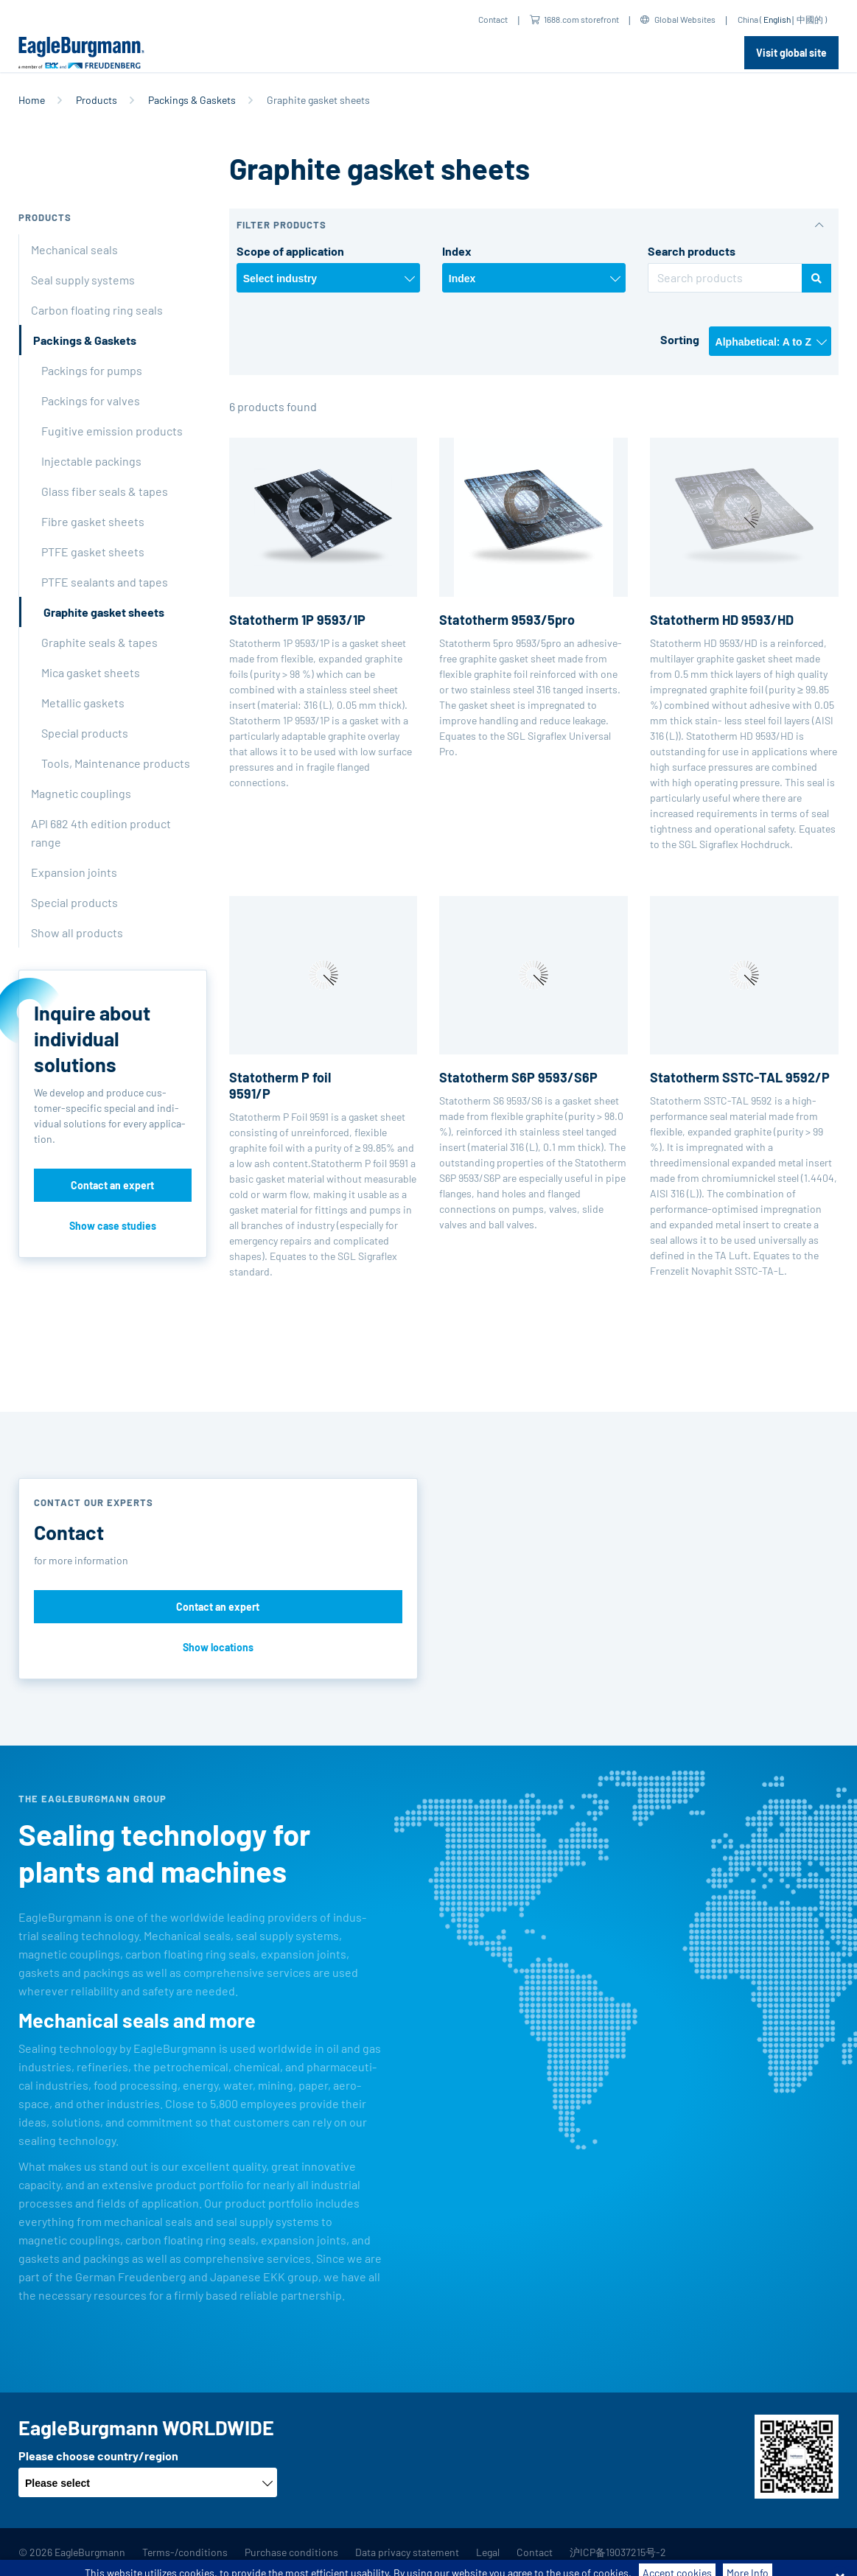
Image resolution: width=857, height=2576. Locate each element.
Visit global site (791, 52)
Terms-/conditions (185, 2552)
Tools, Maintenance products (115, 763)
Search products (691, 251)
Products (96, 100)
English (777, 19)
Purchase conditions (291, 2552)
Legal (488, 2552)
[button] (534, 225)
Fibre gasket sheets (92, 521)
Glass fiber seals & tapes (104, 491)
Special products (84, 733)
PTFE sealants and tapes (104, 582)
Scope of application (290, 251)
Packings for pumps (91, 370)
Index (457, 251)
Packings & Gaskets (192, 100)
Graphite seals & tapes (99, 642)
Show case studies (112, 1225)
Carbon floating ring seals (97, 310)
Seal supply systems (83, 280)
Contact (493, 19)
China (748, 19)
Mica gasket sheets (90, 672)
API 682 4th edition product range (101, 832)
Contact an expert (112, 1185)
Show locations (218, 1647)
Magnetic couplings (81, 793)
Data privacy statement (407, 2552)
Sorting (679, 339)
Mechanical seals (74, 249)
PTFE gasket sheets (92, 552)
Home (31, 100)
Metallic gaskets (83, 703)
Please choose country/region (98, 2456)
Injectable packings (91, 461)
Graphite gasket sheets (103, 612)
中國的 (810, 19)
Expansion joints (74, 872)
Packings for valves (90, 400)
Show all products (77, 932)
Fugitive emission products (112, 431)
